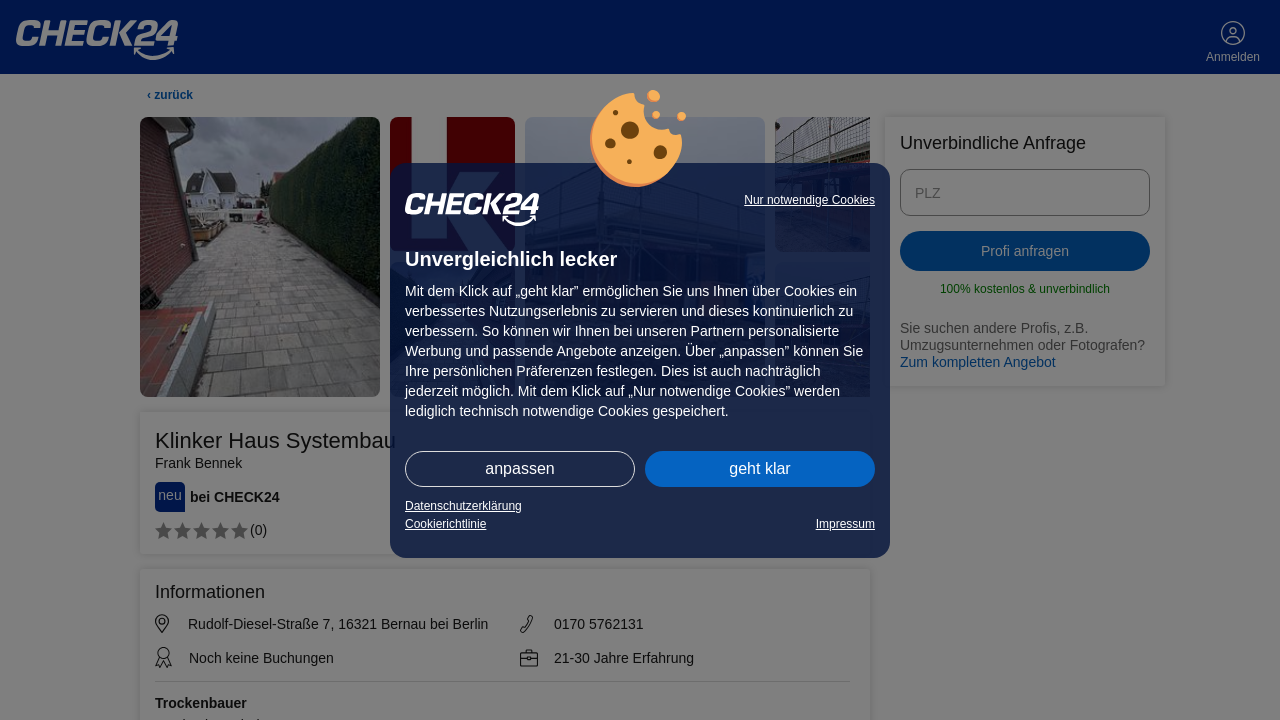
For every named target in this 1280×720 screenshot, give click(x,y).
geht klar (759, 468)
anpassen (519, 468)
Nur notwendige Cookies (809, 200)
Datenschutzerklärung (463, 506)
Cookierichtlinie (445, 524)
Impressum (845, 524)
